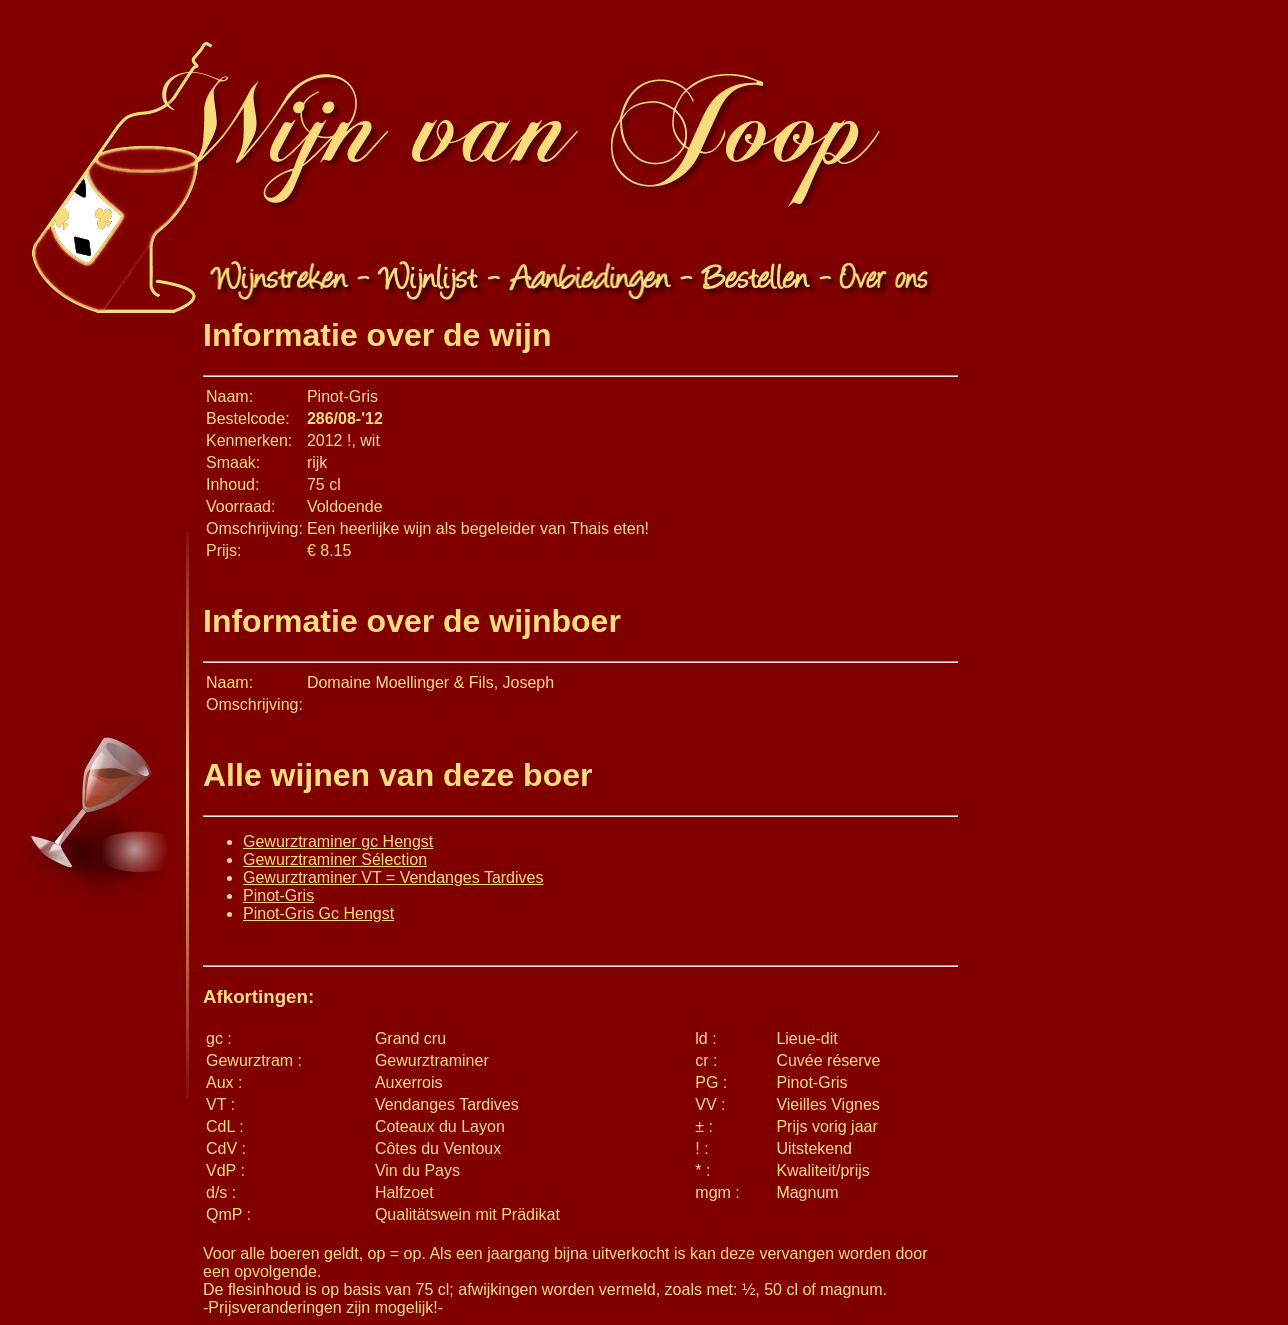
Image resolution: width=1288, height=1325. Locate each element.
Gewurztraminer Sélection (335, 859)
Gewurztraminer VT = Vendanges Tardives (393, 877)
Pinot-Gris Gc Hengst (318, 913)
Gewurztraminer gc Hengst (338, 841)
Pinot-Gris (278, 895)
